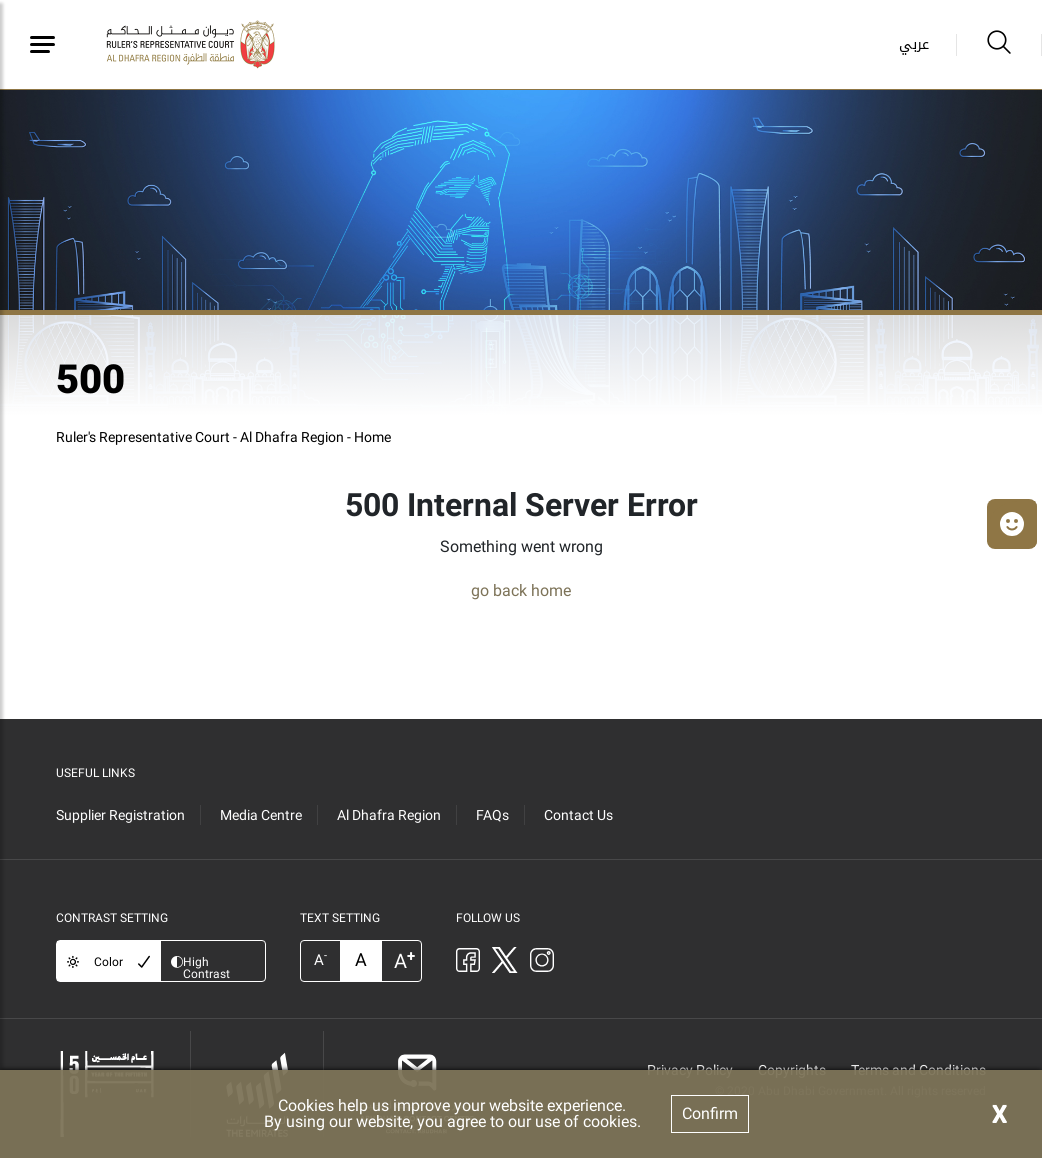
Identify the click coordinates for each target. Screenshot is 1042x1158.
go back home (521, 590)
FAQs (492, 815)
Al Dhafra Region (389, 815)
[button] (1012, 524)
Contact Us (578, 815)
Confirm (710, 1113)
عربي (914, 44)
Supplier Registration (120, 815)
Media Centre (261, 815)
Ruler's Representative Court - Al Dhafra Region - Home (223, 437)
